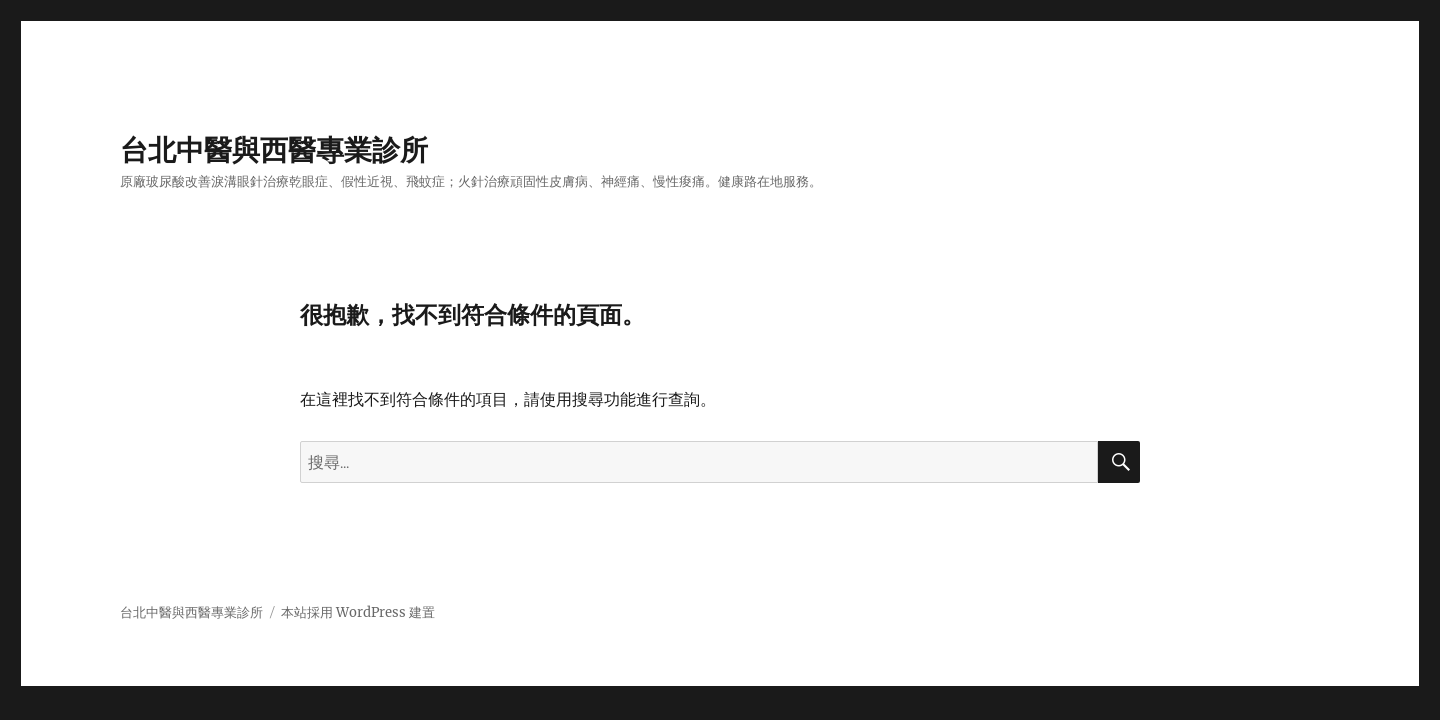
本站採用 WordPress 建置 (358, 612)
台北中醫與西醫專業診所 (274, 150)
